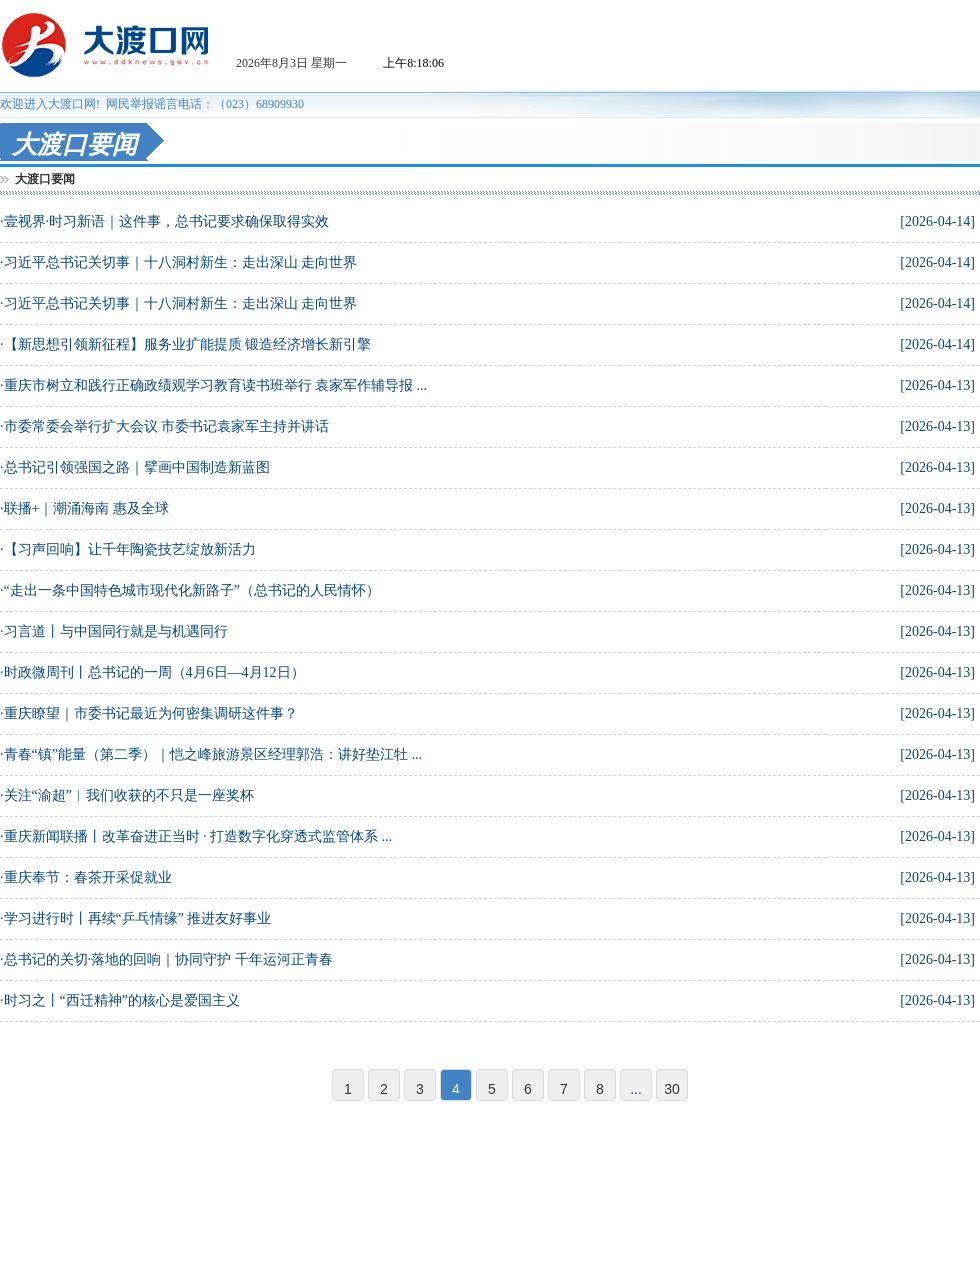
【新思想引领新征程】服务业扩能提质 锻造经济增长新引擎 (188, 344)
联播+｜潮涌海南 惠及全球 (86, 508)
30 (672, 1089)
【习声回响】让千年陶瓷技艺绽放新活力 (130, 549)
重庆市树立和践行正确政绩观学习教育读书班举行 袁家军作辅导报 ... (216, 385)
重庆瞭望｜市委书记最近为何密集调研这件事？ (151, 713)
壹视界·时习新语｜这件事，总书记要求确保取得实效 (167, 221)
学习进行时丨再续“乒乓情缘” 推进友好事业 (138, 918)
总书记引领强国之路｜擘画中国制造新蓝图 (137, 467)
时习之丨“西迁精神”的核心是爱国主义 (122, 1000)
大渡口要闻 (45, 179)
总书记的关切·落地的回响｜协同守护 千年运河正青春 (168, 959)
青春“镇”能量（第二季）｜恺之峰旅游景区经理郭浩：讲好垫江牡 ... (213, 754)
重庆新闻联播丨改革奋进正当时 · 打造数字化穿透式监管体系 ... (198, 836)
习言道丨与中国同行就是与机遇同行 (116, 631)
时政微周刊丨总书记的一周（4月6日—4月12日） (154, 672)
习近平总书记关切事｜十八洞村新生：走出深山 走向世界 (181, 262)
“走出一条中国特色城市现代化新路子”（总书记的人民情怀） (192, 590)
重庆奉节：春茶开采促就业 (88, 877)
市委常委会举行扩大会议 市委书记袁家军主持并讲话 (167, 426)
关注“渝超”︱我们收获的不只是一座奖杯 (129, 795)
